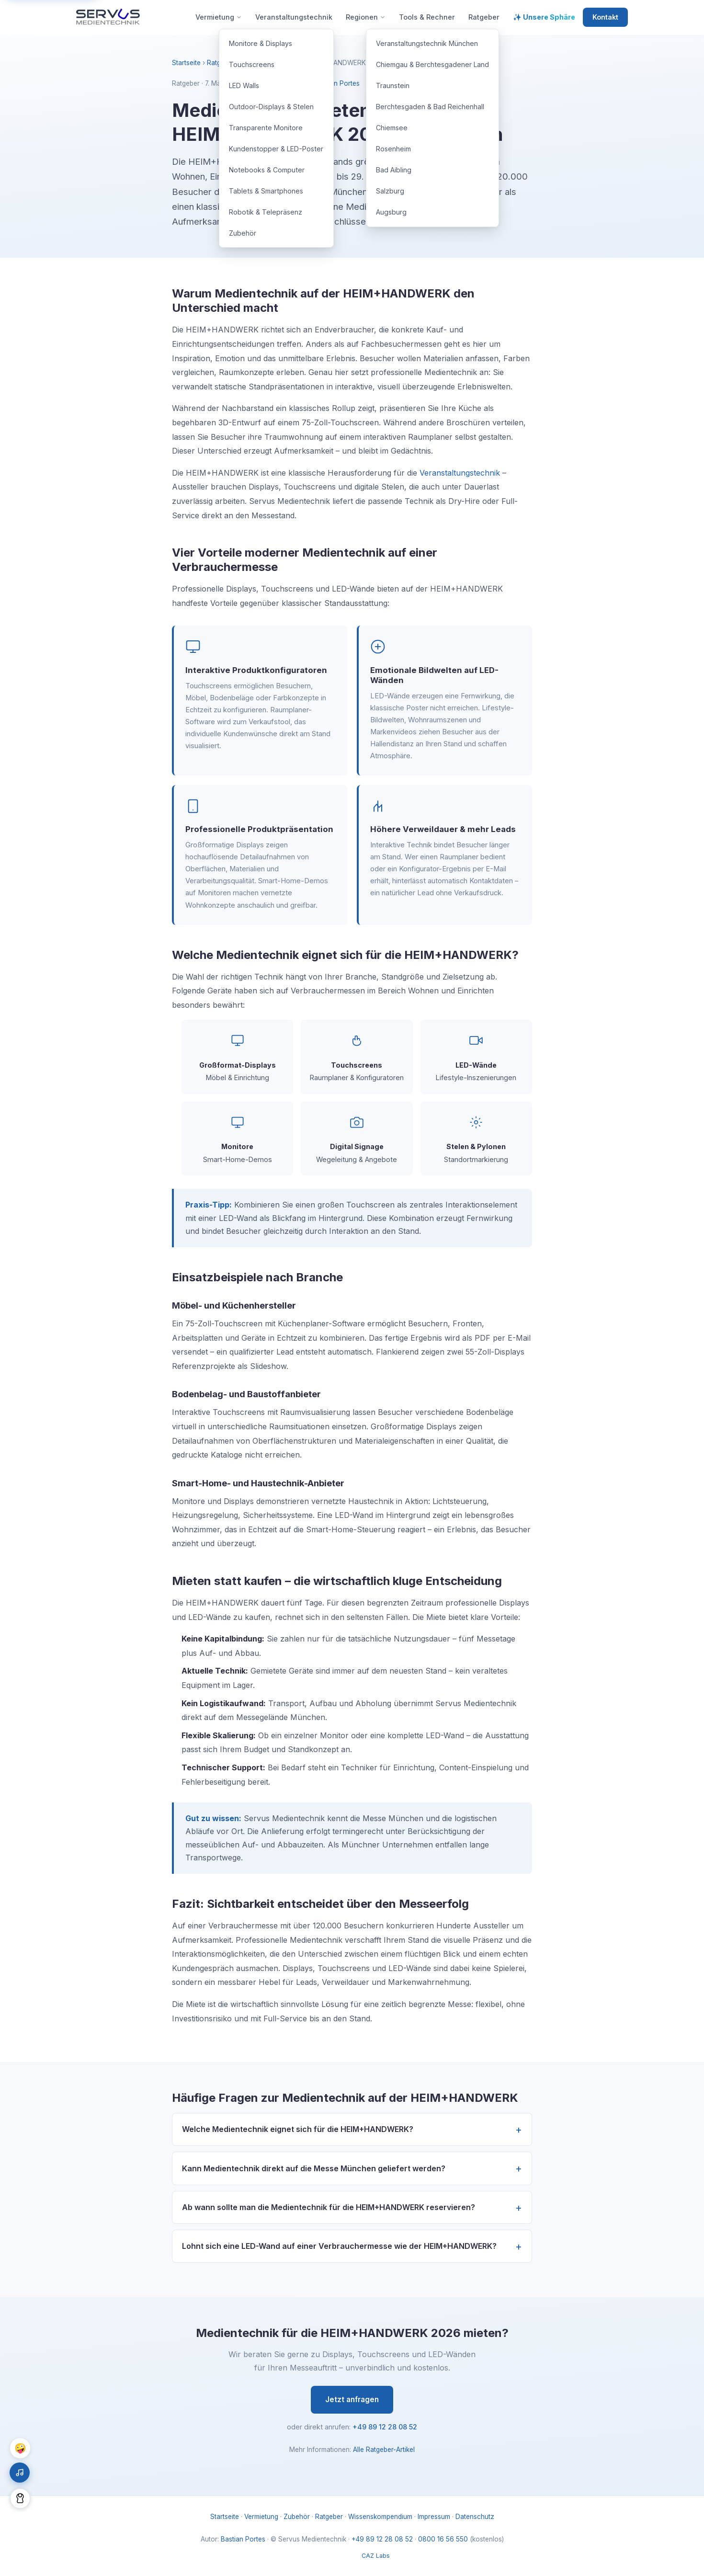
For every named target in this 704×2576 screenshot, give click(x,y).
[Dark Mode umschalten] (20, 2498)
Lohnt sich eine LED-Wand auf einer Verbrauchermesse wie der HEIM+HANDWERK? (339, 2246)
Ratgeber (221, 63)
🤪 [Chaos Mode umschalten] (20, 2448)
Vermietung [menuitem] (218, 17)
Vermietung (261, 2516)
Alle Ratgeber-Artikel (384, 2449)
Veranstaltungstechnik (460, 473)
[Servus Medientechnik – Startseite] (108, 17)
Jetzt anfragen (352, 2399)
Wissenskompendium (380, 2516)
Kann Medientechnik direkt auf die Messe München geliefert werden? (313, 2168)
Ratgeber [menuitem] (484, 17)
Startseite (186, 63)
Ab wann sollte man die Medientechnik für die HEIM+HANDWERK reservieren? (328, 2207)
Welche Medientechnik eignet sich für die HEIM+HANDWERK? (297, 2129)
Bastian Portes (337, 83)
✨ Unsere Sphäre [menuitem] (544, 17)
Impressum (434, 2516)
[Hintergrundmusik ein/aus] (20, 2472)
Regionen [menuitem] (366, 17)
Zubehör (297, 2516)
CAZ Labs (376, 2555)
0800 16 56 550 (443, 2539)
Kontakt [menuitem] (605, 17)
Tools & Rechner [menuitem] (427, 17)
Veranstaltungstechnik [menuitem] (293, 17)
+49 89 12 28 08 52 (384, 2427)
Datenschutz (474, 2516)
